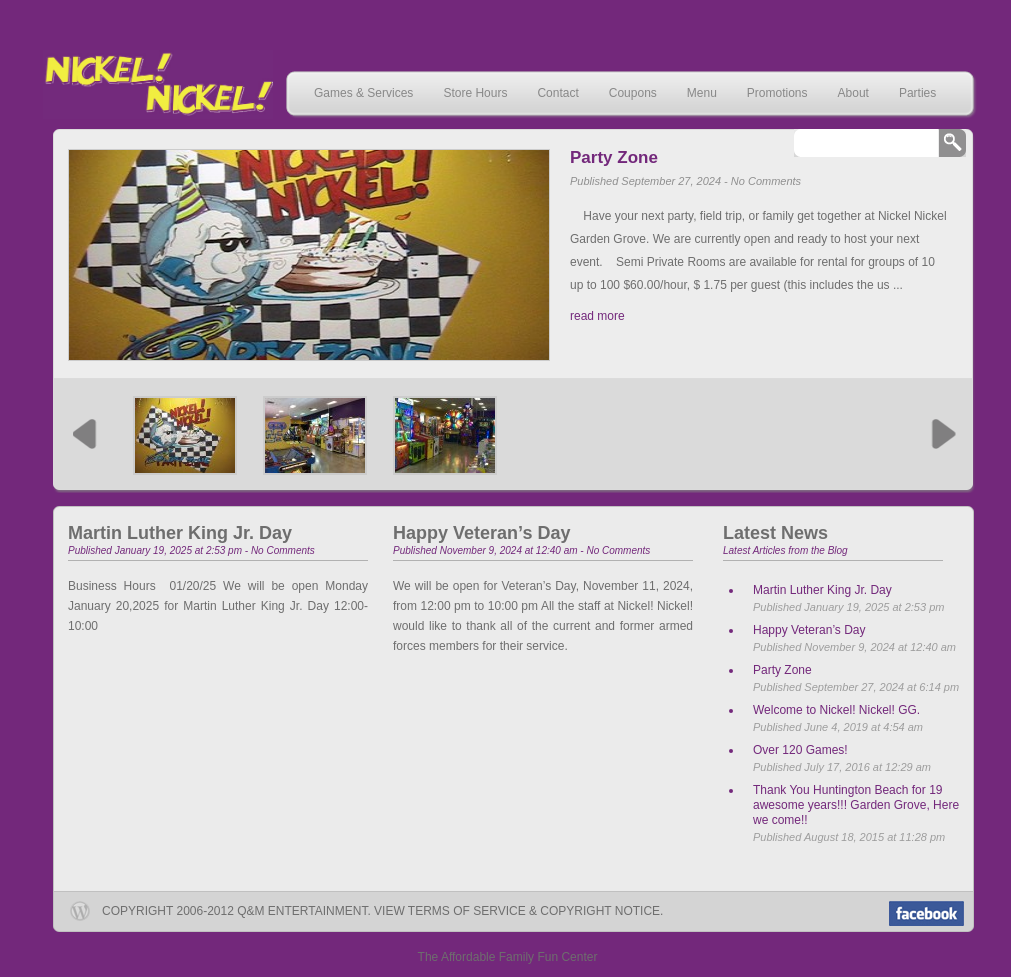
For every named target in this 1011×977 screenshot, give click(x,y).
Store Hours (475, 93)
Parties (917, 93)
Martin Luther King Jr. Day (180, 533)
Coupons (633, 93)
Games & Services (363, 93)
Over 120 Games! (800, 750)
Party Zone (614, 158)
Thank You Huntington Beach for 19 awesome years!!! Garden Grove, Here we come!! (856, 805)
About (853, 93)
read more (597, 316)
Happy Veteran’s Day (481, 533)
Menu (702, 93)
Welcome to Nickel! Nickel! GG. (836, 710)
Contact (557, 93)
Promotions (777, 93)
